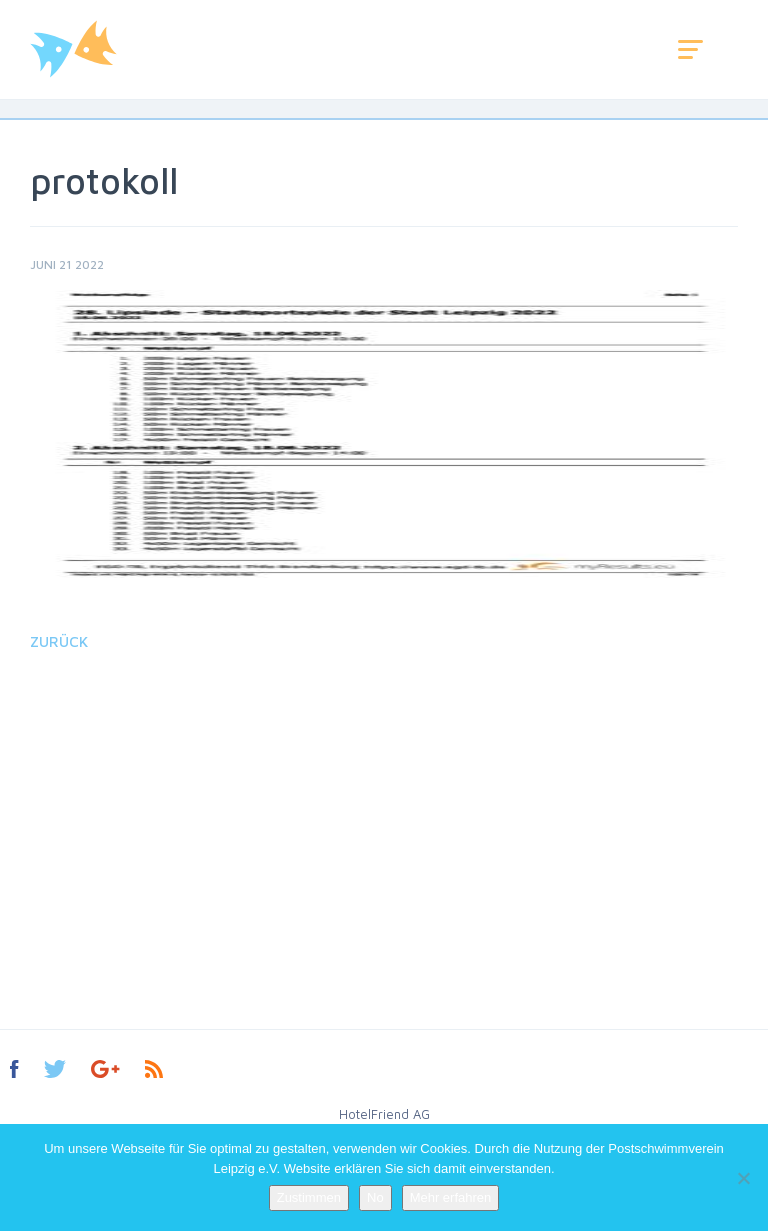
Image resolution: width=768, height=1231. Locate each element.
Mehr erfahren (451, 1197)
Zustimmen (309, 1197)
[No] (743, 1178)
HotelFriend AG (384, 1114)
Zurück (59, 641)
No (375, 1197)
